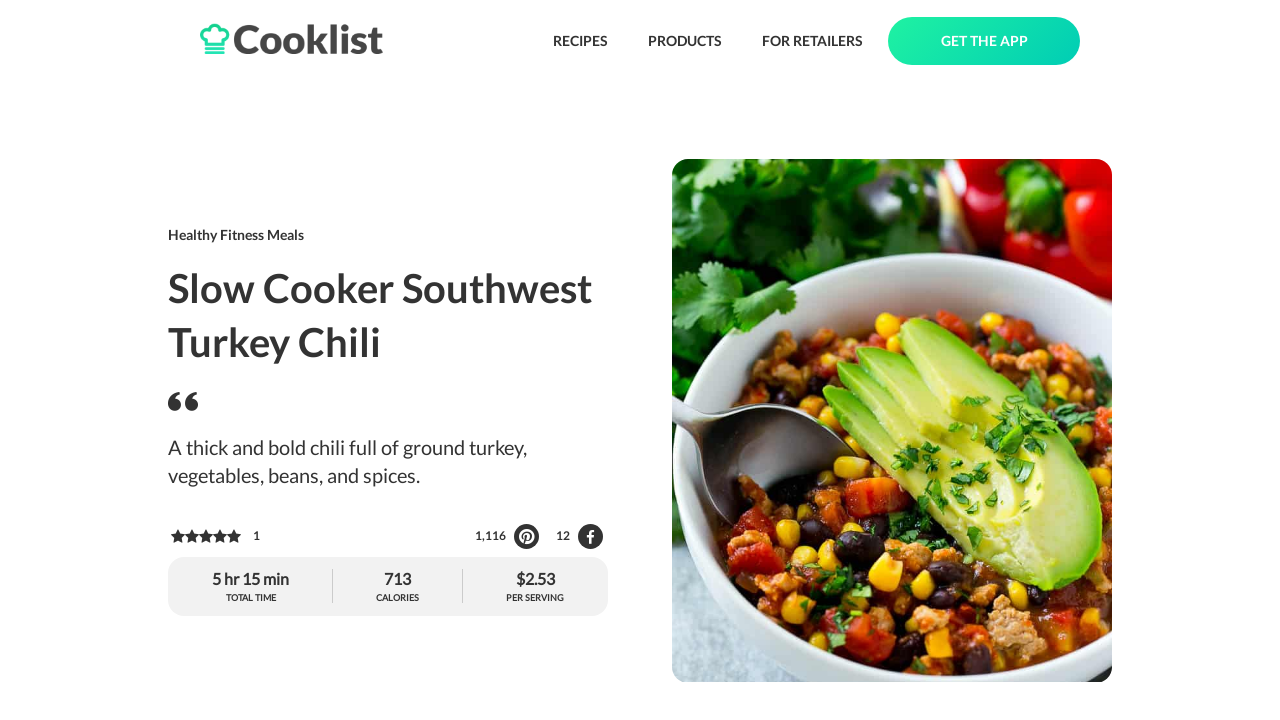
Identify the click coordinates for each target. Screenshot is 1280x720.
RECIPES (580, 40)
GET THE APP (984, 40)
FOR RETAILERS (812, 40)
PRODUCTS (685, 40)
